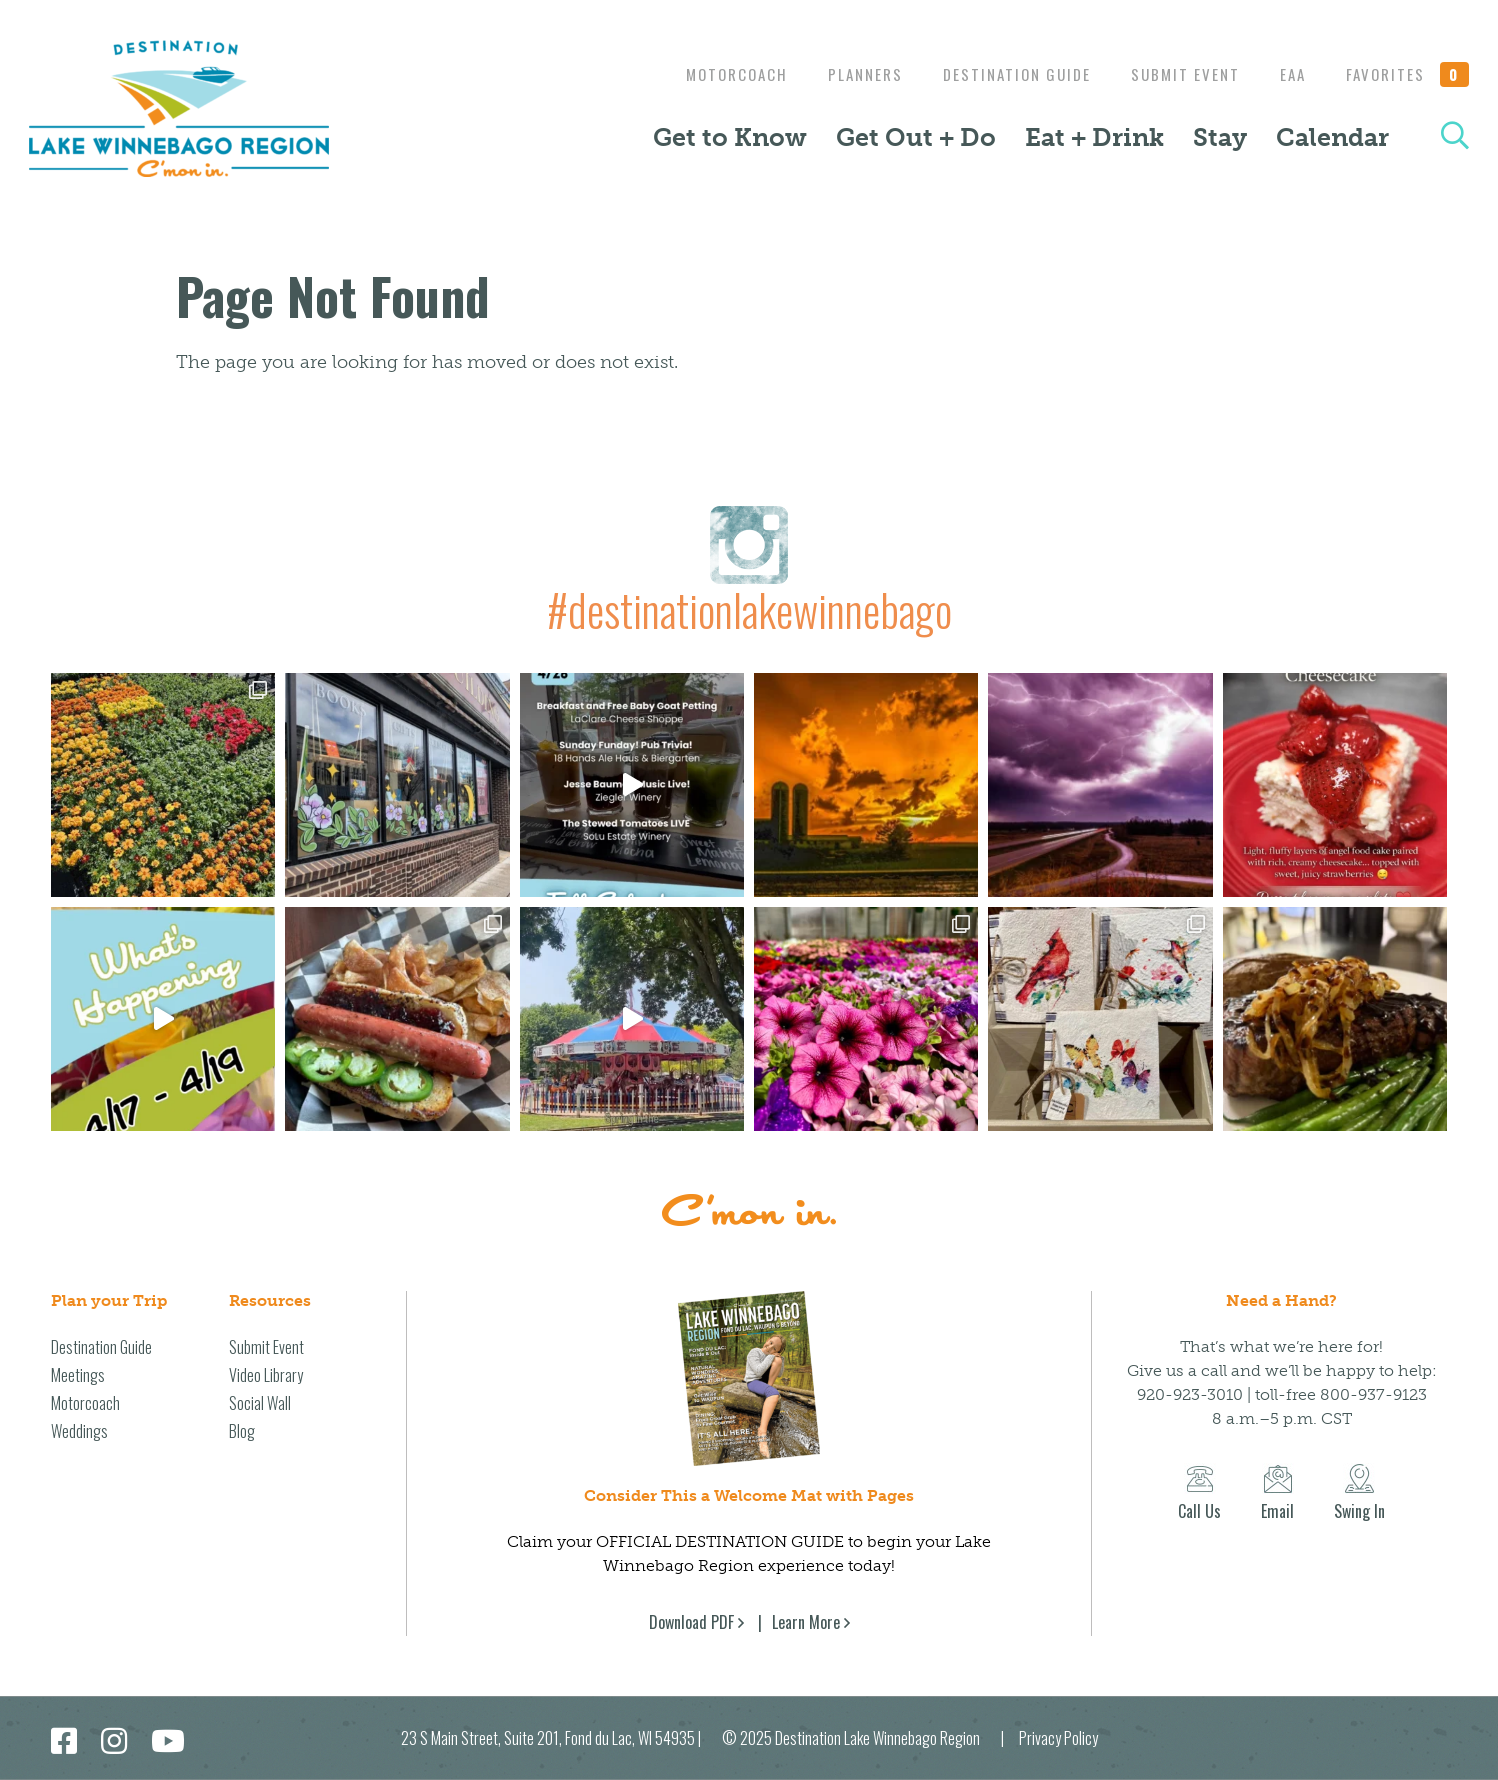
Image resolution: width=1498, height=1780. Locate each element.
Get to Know (730, 137)
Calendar (1332, 137)
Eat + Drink (1094, 137)
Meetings (78, 1375)
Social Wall (260, 1403)
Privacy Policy (1058, 1738)
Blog (242, 1431)
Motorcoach (712, 74)
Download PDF (691, 1622)
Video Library (266, 1375)
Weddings (79, 1431)
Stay (1220, 137)
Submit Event (1175, 74)
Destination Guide (1002, 74)
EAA (1288, 74)
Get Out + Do (916, 137)
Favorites (1408, 74)
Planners (845, 74)
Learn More (806, 1622)
